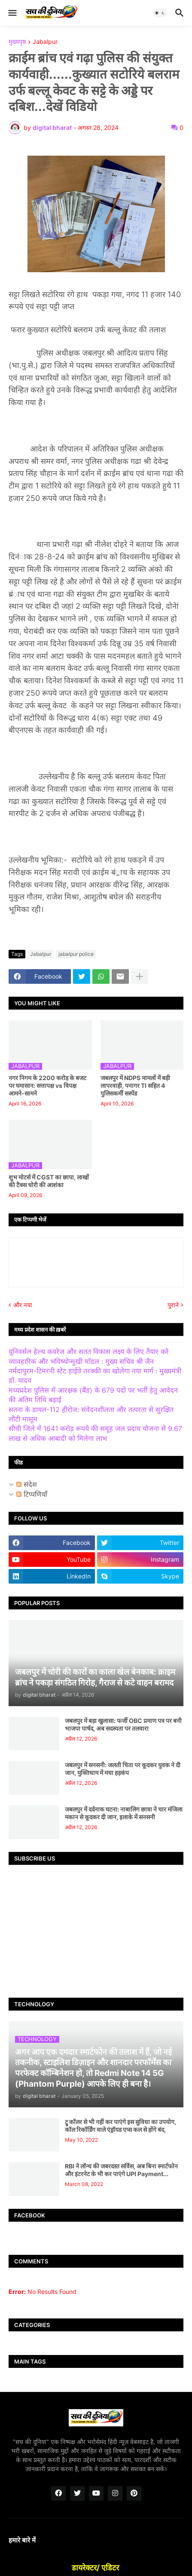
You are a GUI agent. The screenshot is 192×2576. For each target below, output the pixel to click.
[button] (12, 13)
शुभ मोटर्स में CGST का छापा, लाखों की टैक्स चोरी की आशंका (49, 1180)
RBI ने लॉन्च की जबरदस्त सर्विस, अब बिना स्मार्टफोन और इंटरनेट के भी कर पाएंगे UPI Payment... (121, 2169)
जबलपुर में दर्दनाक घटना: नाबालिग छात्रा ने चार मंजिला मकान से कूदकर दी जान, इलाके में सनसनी (124, 1813)
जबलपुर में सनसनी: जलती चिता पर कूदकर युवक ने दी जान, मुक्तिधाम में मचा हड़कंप (122, 1768)
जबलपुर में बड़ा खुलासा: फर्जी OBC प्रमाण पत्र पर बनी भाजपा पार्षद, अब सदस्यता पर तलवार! (123, 1724)
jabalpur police (76, 954)
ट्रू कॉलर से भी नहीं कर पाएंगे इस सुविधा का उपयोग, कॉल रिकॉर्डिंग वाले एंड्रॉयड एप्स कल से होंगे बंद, (120, 2125)
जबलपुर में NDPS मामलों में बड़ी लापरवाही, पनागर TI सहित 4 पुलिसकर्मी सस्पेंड (135, 1085)
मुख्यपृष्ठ (17, 42)
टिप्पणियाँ (31, 1494)
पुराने (173, 1304)
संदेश (26, 1484)
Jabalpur (45, 42)
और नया (22, 1304)
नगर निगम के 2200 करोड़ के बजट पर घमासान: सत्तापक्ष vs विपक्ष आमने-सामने (47, 1085)
